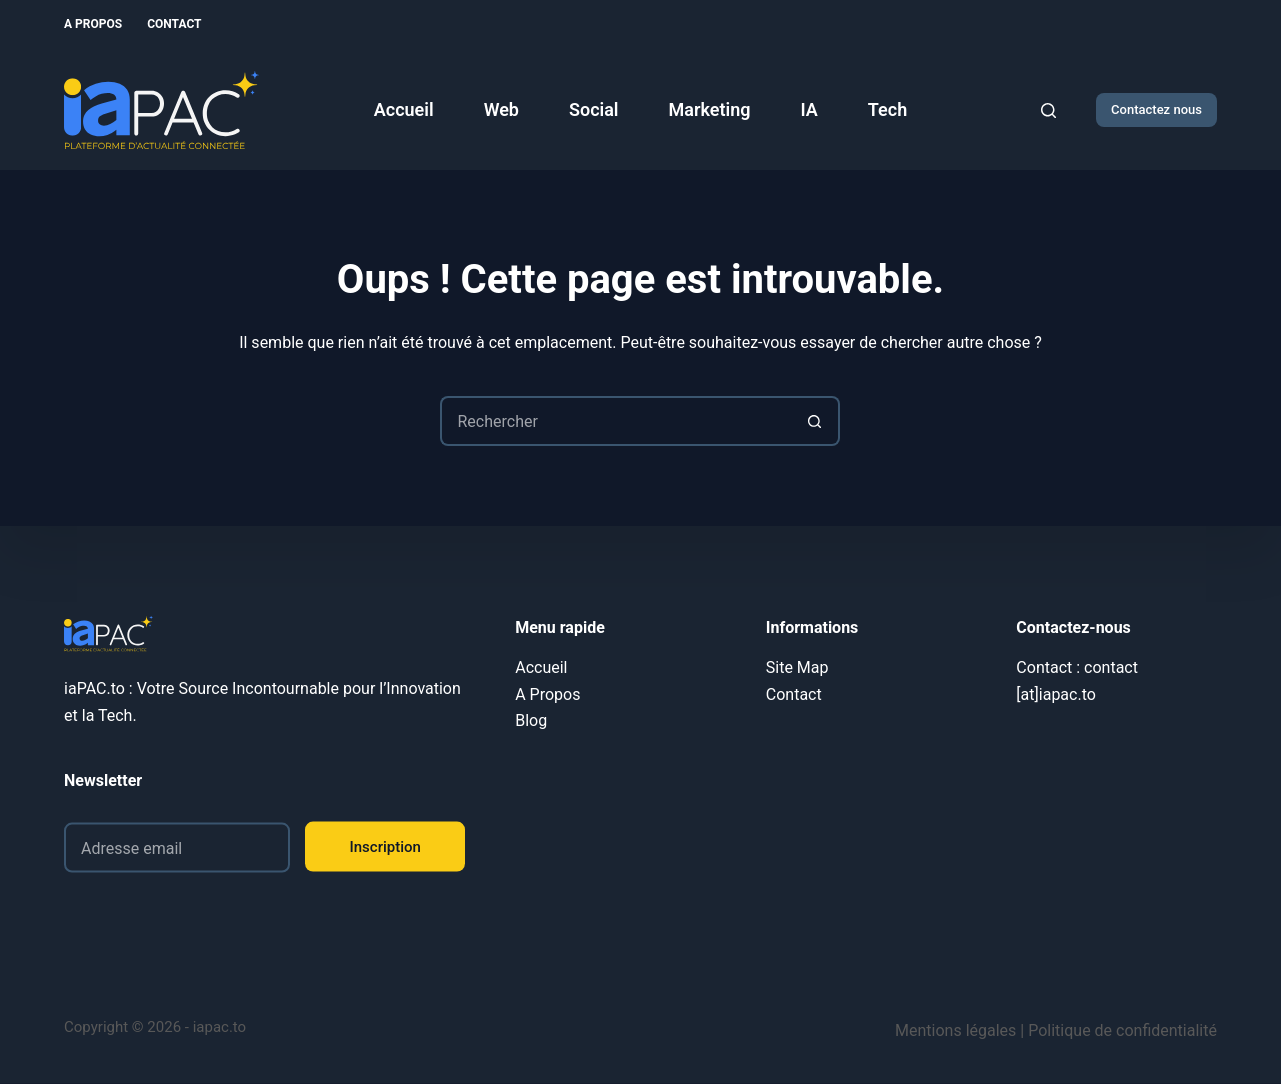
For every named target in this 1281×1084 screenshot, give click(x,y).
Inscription (385, 846)
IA (809, 109)
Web (501, 109)
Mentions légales (955, 1030)
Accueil (404, 109)
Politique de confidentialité (1122, 1030)
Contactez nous (1156, 109)
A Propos (93, 24)
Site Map (797, 667)
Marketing (710, 109)
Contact (174, 24)
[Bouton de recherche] (815, 421)
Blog (531, 720)
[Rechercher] (1048, 110)
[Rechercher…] (615, 421)
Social (594, 109)
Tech (887, 109)
